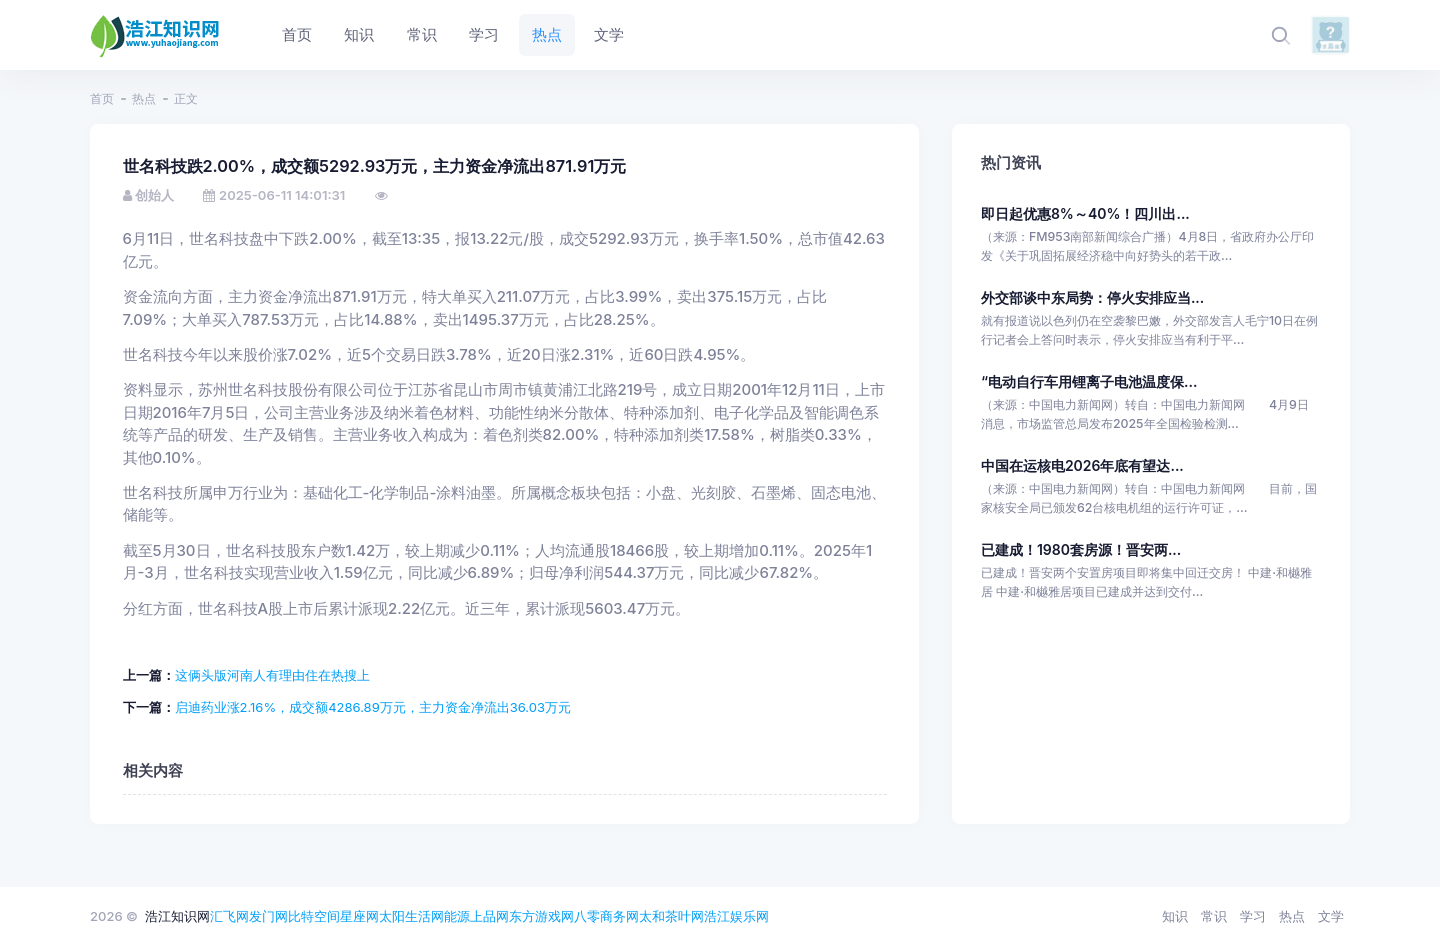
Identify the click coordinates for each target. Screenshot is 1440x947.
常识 (1214, 916)
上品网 (489, 916)
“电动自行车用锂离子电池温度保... (1089, 381)
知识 (1175, 916)
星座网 (359, 916)
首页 (102, 98)
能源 (457, 916)
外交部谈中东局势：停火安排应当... (1092, 297)
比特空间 (314, 916)
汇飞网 (229, 916)
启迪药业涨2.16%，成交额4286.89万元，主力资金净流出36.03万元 (373, 707)
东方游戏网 (541, 916)
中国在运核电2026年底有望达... (1082, 465)
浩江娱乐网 (736, 916)
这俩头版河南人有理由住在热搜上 (272, 675)
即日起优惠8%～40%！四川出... (1085, 213)
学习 (1253, 916)
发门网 (268, 916)
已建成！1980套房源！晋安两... (1081, 549)
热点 (144, 98)
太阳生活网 (411, 916)
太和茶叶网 (671, 916)
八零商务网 (606, 916)
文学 (1331, 916)
